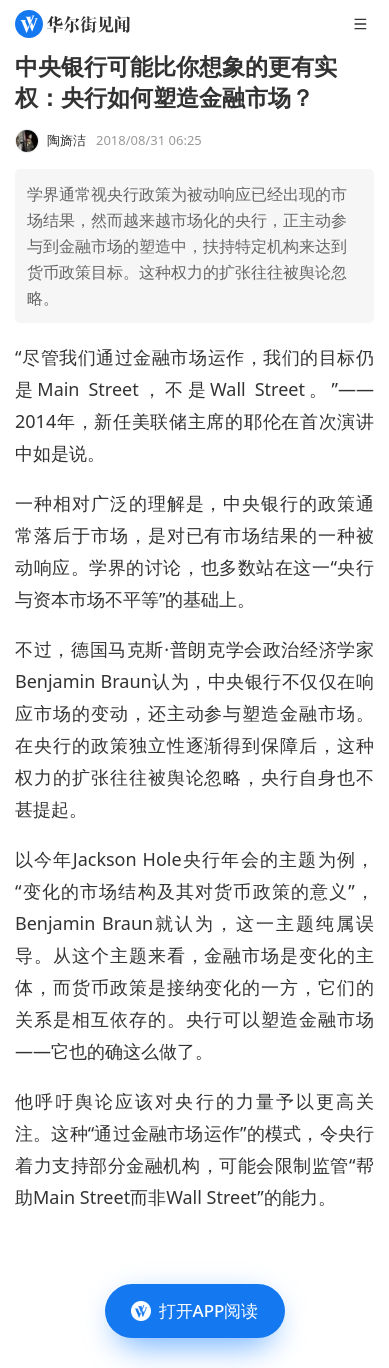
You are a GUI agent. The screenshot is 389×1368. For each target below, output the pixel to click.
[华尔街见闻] (72, 24)
